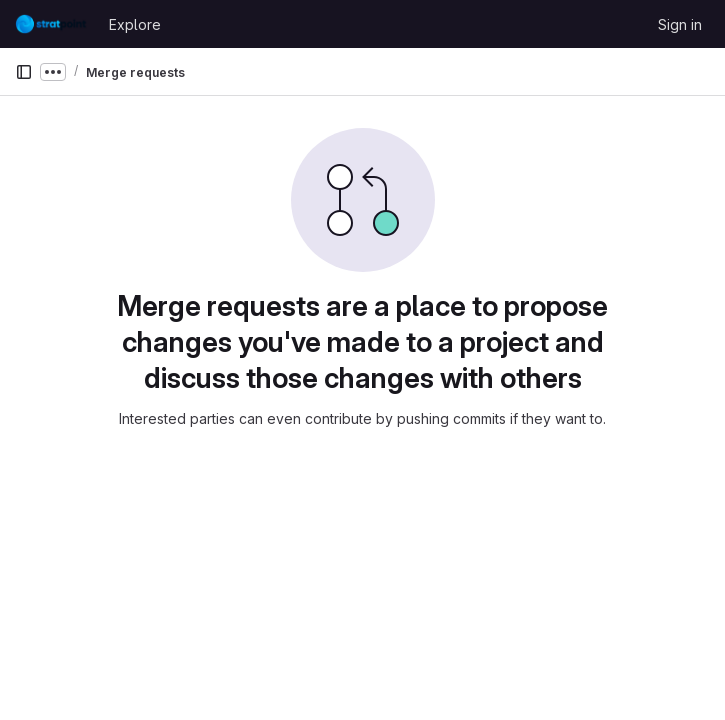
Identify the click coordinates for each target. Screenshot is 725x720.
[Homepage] (52, 24)
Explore (135, 24)
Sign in (680, 24)
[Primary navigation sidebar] (24, 72)
